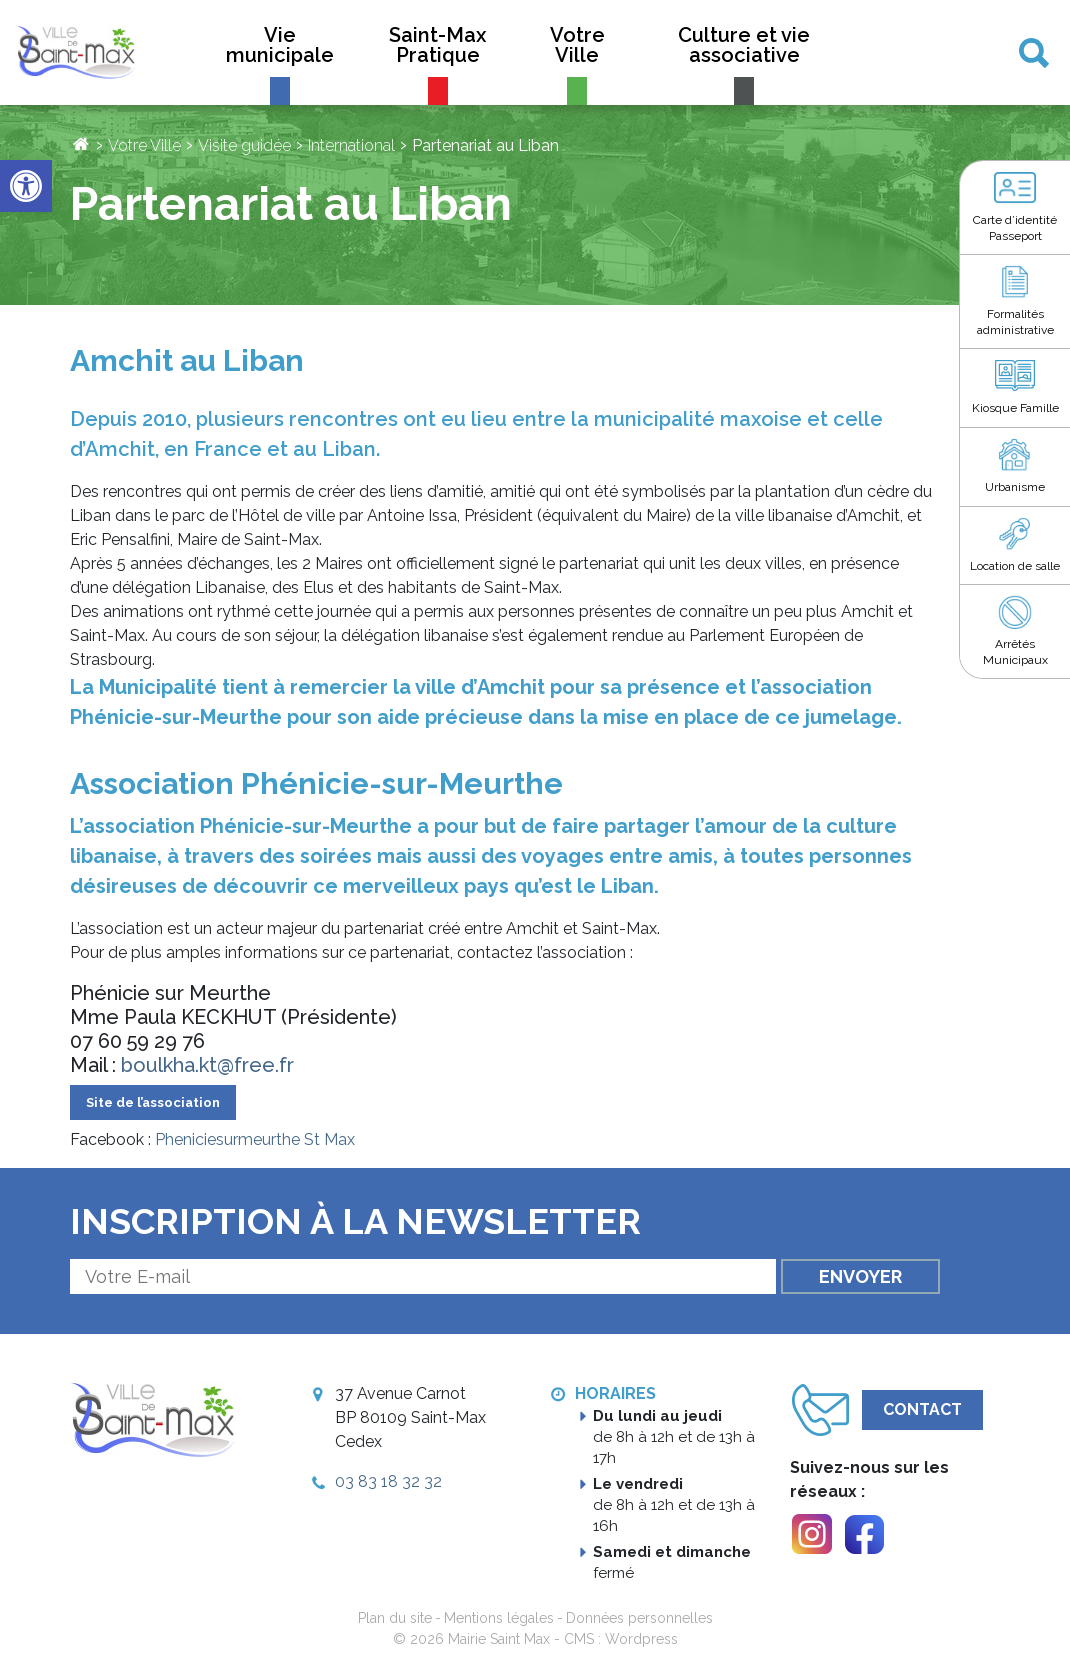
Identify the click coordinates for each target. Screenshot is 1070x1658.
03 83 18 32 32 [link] (388, 1481)
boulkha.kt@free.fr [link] (207, 1065)
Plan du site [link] (395, 1618)
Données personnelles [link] (639, 1618)
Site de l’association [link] (153, 1102)
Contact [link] (922, 1409)
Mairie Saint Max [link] (499, 1639)
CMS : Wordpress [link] (621, 1639)
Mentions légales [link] (499, 1618)
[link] (26, 186)
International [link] (351, 145)
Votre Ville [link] (144, 145)
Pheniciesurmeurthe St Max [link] (255, 1139)
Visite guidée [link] (244, 145)
